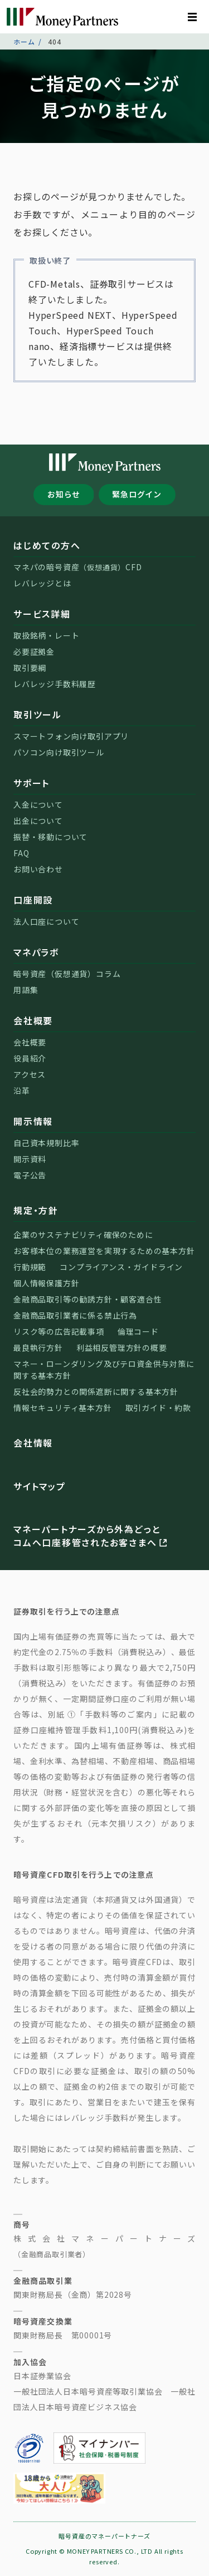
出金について (38, 820)
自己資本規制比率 (46, 1142)
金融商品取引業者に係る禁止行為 (75, 1315)
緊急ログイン (137, 494)
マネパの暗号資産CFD (77, 567)
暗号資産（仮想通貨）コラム (66, 973)
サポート (31, 782)
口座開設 (33, 899)
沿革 (21, 1090)
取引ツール (37, 714)
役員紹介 (29, 1058)
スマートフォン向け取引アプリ (71, 736)
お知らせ (63, 494)
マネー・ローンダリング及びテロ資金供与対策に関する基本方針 (104, 1369)
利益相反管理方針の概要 (121, 1347)
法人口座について (46, 921)
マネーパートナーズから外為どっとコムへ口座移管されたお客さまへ (91, 1535)
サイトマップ (39, 1486)
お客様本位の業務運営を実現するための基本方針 (104, 1250)
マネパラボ (36, 952)
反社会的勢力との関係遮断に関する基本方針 (95, 1391)
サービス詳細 (42, 613)
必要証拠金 (34, 651)
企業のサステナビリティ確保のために (83, 1234)
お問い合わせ (38, 869)
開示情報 (33, 1121)
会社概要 (33, 1020)
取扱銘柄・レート (46, 635)
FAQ (21, 852)
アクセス (29, 1074)
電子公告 (29, 1175)
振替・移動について (50, 836)
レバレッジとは (42, 583)
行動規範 (29, 1266)
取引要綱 (29, 667)
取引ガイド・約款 (158, 1407)
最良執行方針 (38, 1347)
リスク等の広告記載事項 (58, 1331)
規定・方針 (36, 1210)
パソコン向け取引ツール (58, 752)
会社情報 (33, 1442)
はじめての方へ (46, 545)
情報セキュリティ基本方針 (62, 1407)
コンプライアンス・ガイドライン (121, 1266)
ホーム (24, 41)
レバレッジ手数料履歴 (54, 683)
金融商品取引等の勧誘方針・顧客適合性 (87, 1299)
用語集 (25, 989)
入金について (38, 804)
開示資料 (29, 1158)
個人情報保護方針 (46, 1283)
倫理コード (138, 1331)
